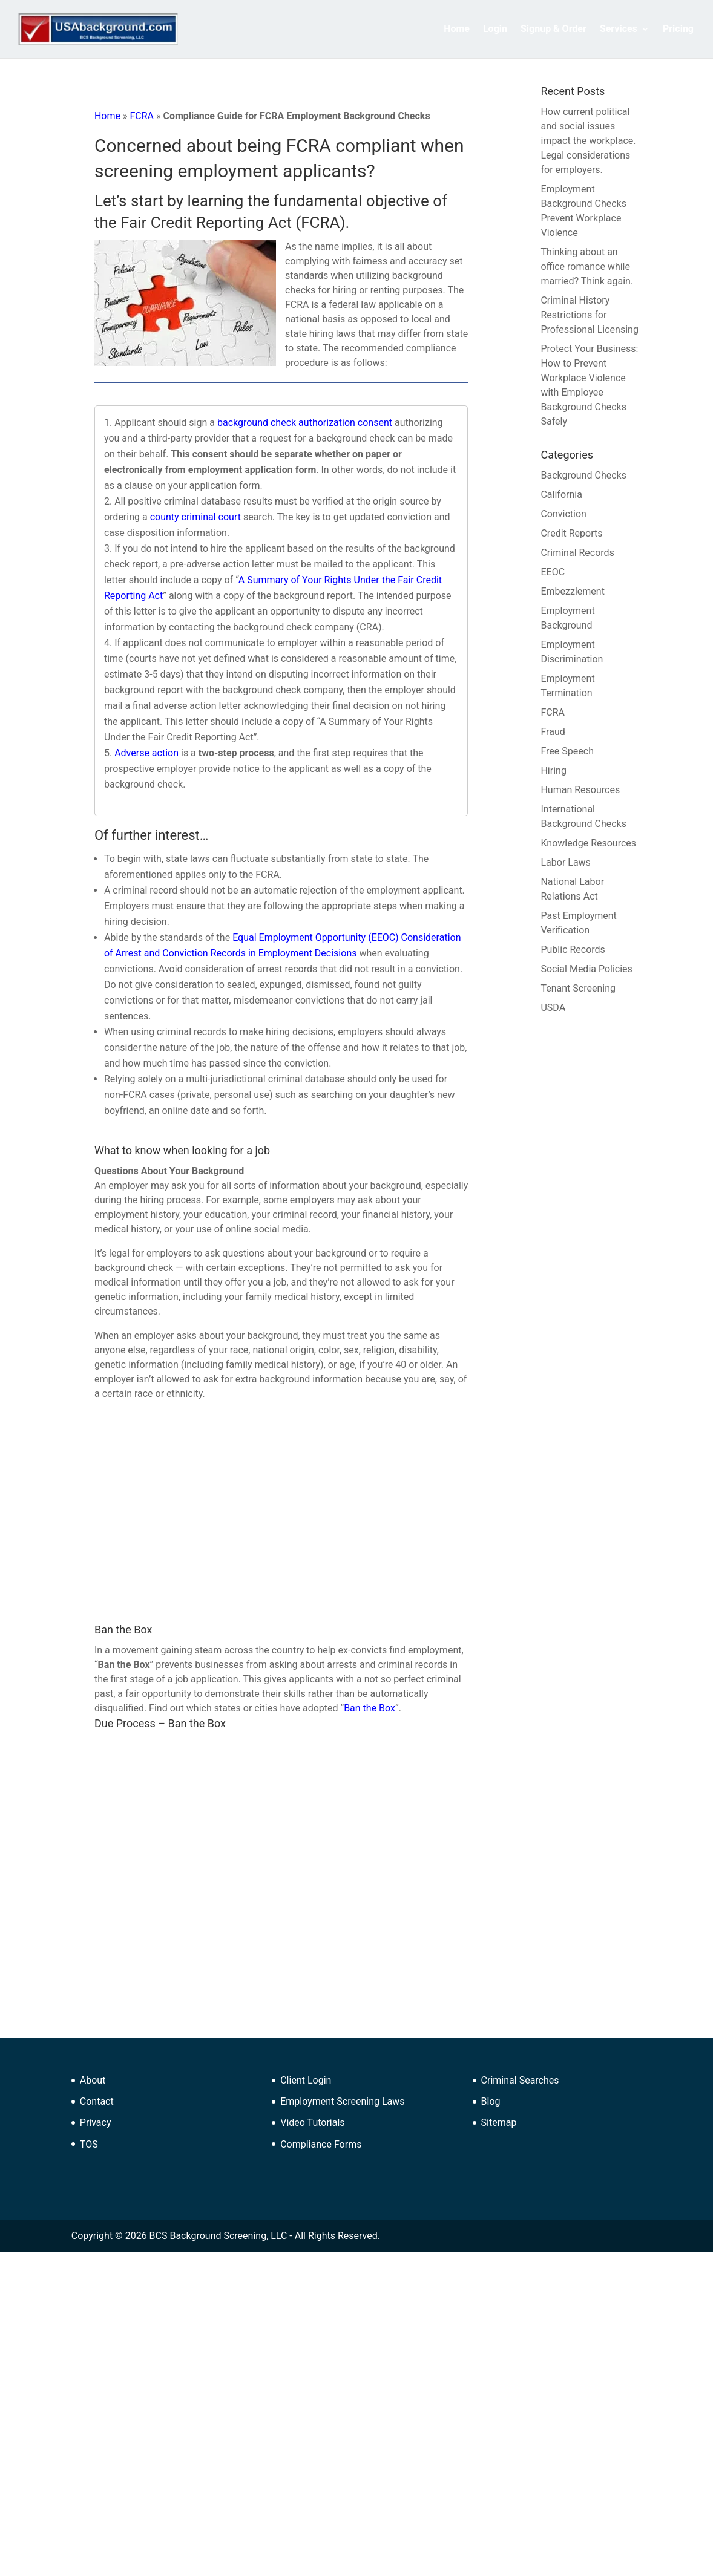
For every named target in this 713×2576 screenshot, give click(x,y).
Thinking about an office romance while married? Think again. (586, 266)
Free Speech (567, 751)
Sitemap (499, 2122)
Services (618, 29)
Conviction (563, 514)
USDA (552, 1007)
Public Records (572, 949)
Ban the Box (369, 1708)
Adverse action (146, 753)
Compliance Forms (320, 2144)
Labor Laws (565, 862)
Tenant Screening (578, 988)
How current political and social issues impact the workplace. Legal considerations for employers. (588, 140)
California (561, 494)
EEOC (552, 572)
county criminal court (195, 517)
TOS (89, 2144)
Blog (491, 2101)
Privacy (95, 2122)
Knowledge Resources (588, 843)
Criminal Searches (520, 2080)
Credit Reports (571, 533)
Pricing (678, 29)
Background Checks (583, 475)
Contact (97, 2101)
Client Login (305, 2080)
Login (495, 29)
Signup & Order (553, 29)
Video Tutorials (312, 2122)
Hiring (553, 770)
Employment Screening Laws (342, 2101)
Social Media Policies (586, 969)
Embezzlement (572, 591)
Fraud (552, 731)
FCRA (142, 116)
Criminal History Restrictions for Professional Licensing (589, 315)
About (93, 2080)
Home (457, 29)
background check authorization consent (304, 422)
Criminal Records (577, 552)
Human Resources (580, 790)
